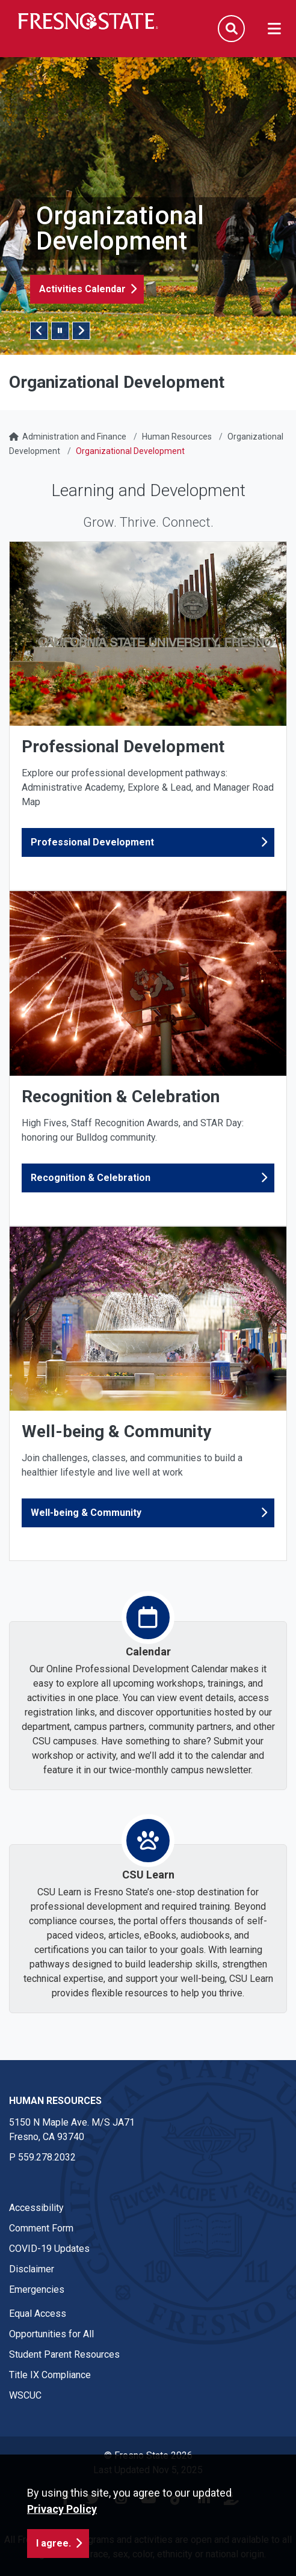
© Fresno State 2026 (148, 2455)
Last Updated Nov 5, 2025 (148, 2470)
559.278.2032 (47, 2157)
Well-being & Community (86, 1512)
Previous (39, 331)
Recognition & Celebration (90, 1177)
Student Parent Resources (64, 2354)
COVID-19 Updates (49, 2248)
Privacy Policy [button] (62, 2539)
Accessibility (36, 2207)
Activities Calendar (82, 289)
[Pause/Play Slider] (60, 331)
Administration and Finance (74, 436)
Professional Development (92, 842)
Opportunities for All (51, 2334)
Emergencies (36, 2289)
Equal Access (37, 2313)
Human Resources (177, 436)
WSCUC (25, 2395)
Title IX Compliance (50, 2375)
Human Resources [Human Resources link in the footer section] (55, 2100)
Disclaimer (31, 2269)
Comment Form (41, 2228)
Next (81, 331)
